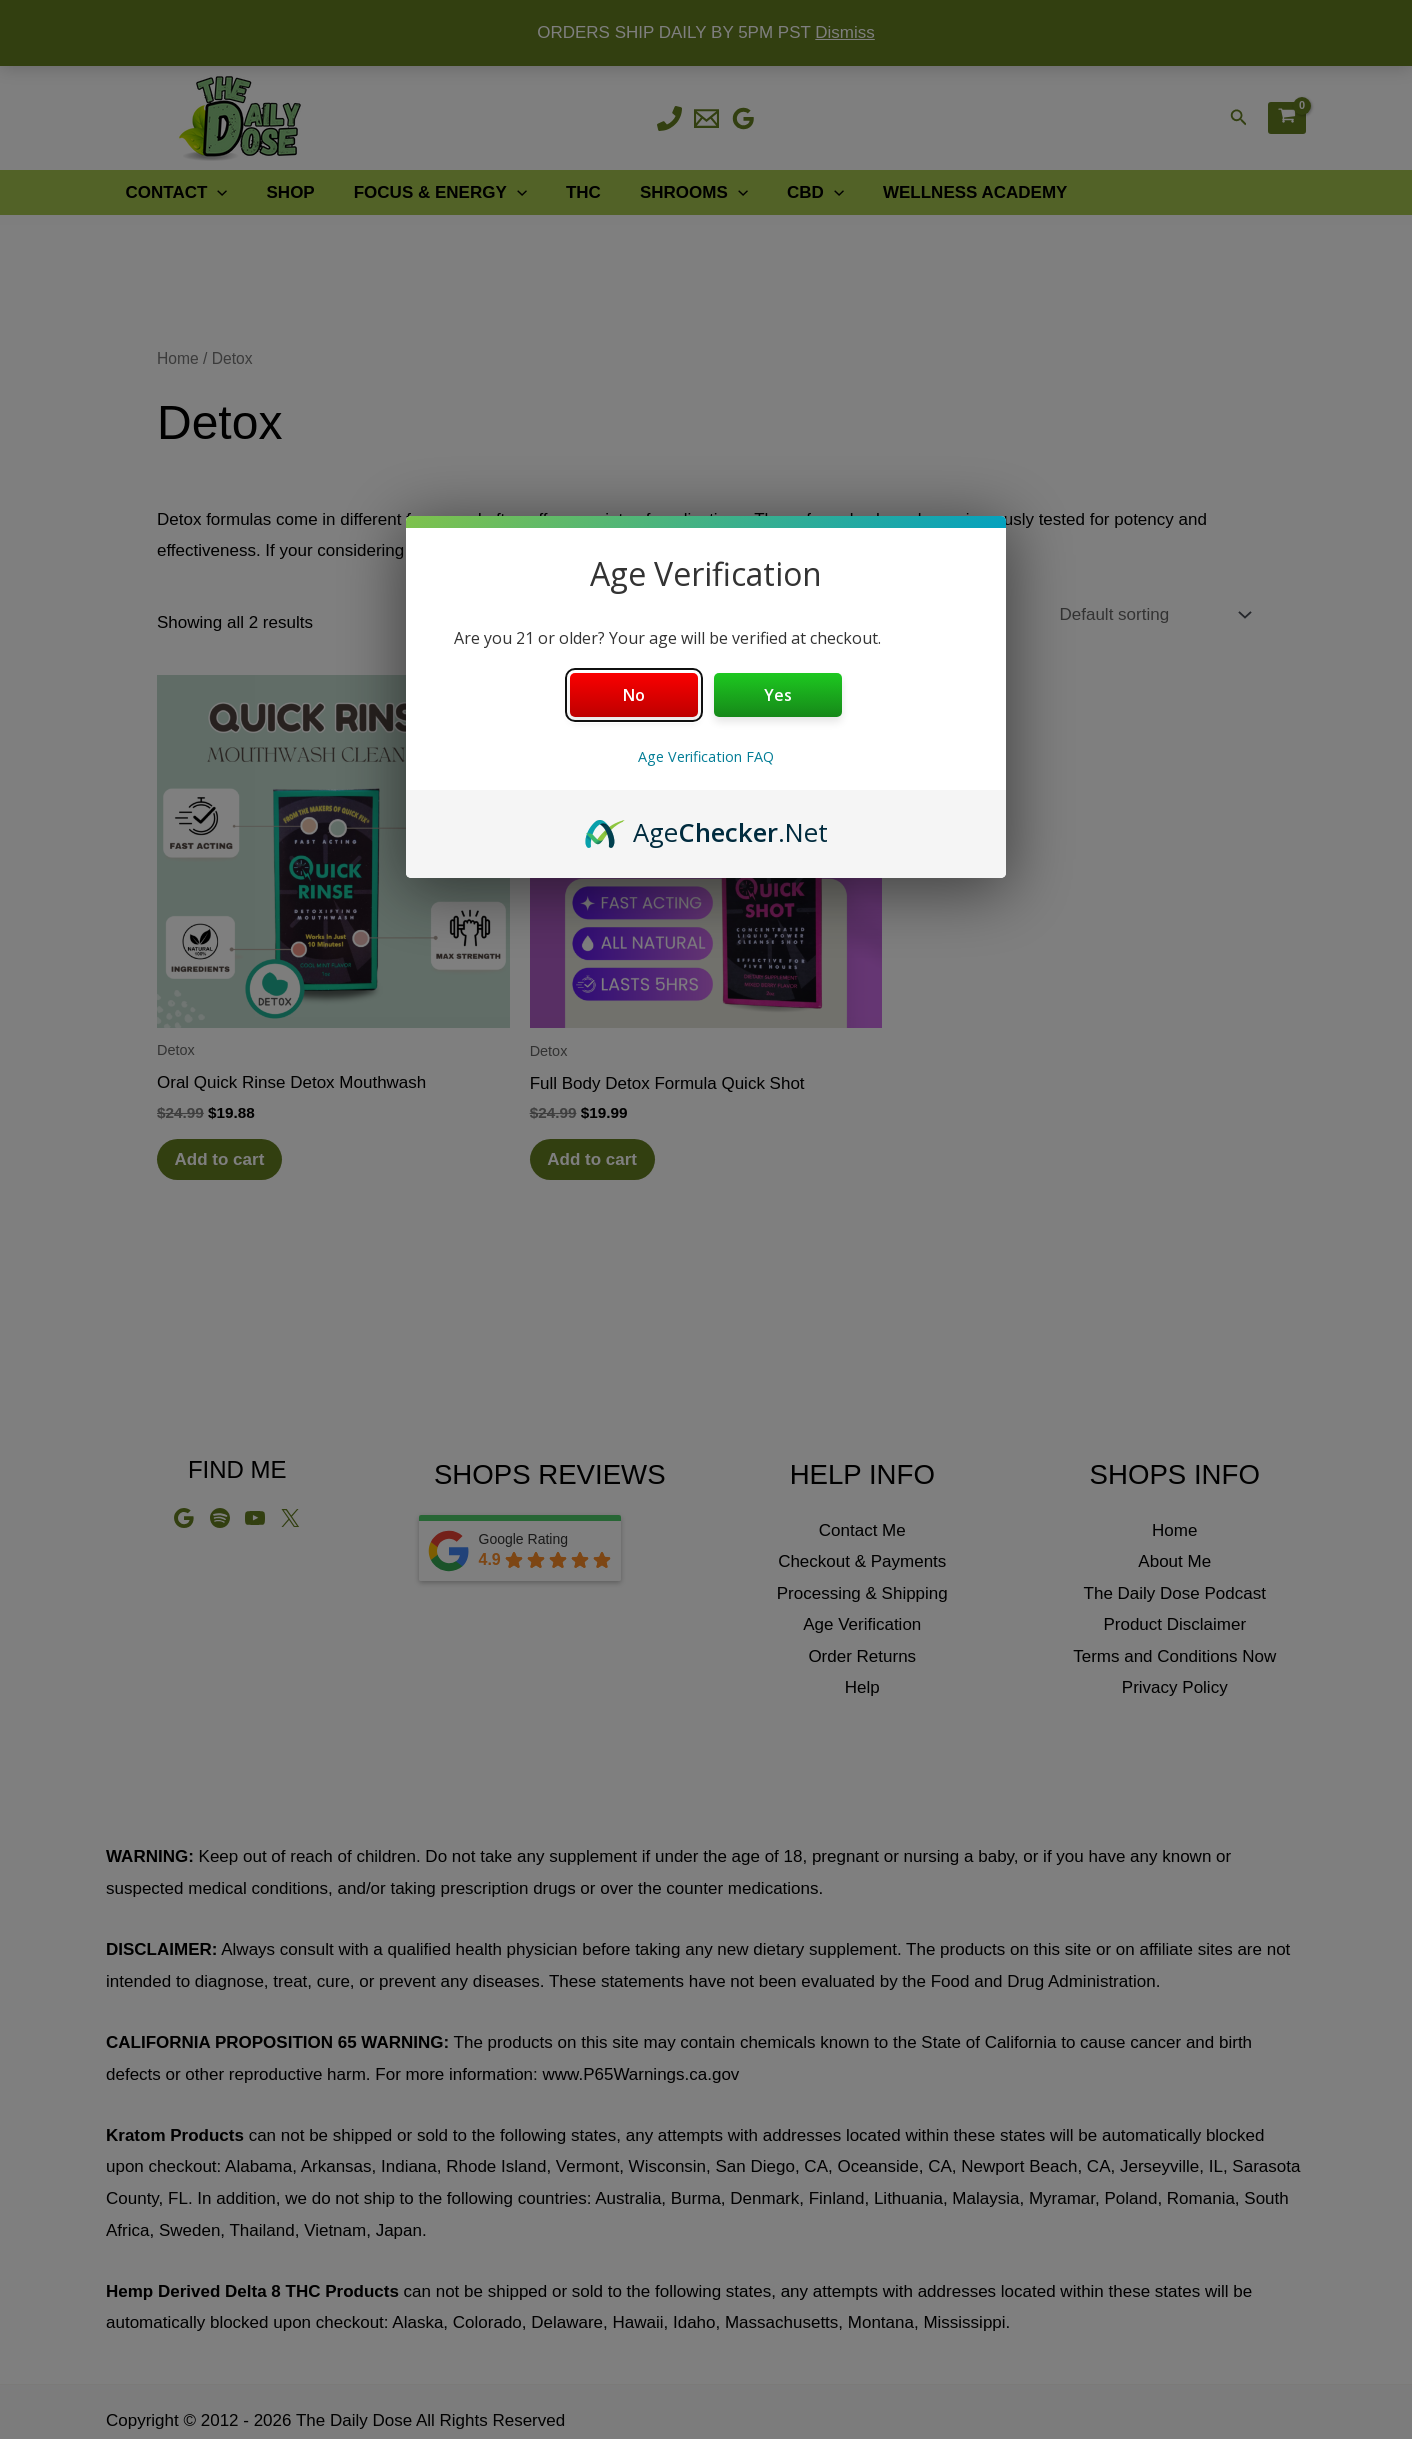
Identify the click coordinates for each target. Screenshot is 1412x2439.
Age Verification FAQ (706, 756)
